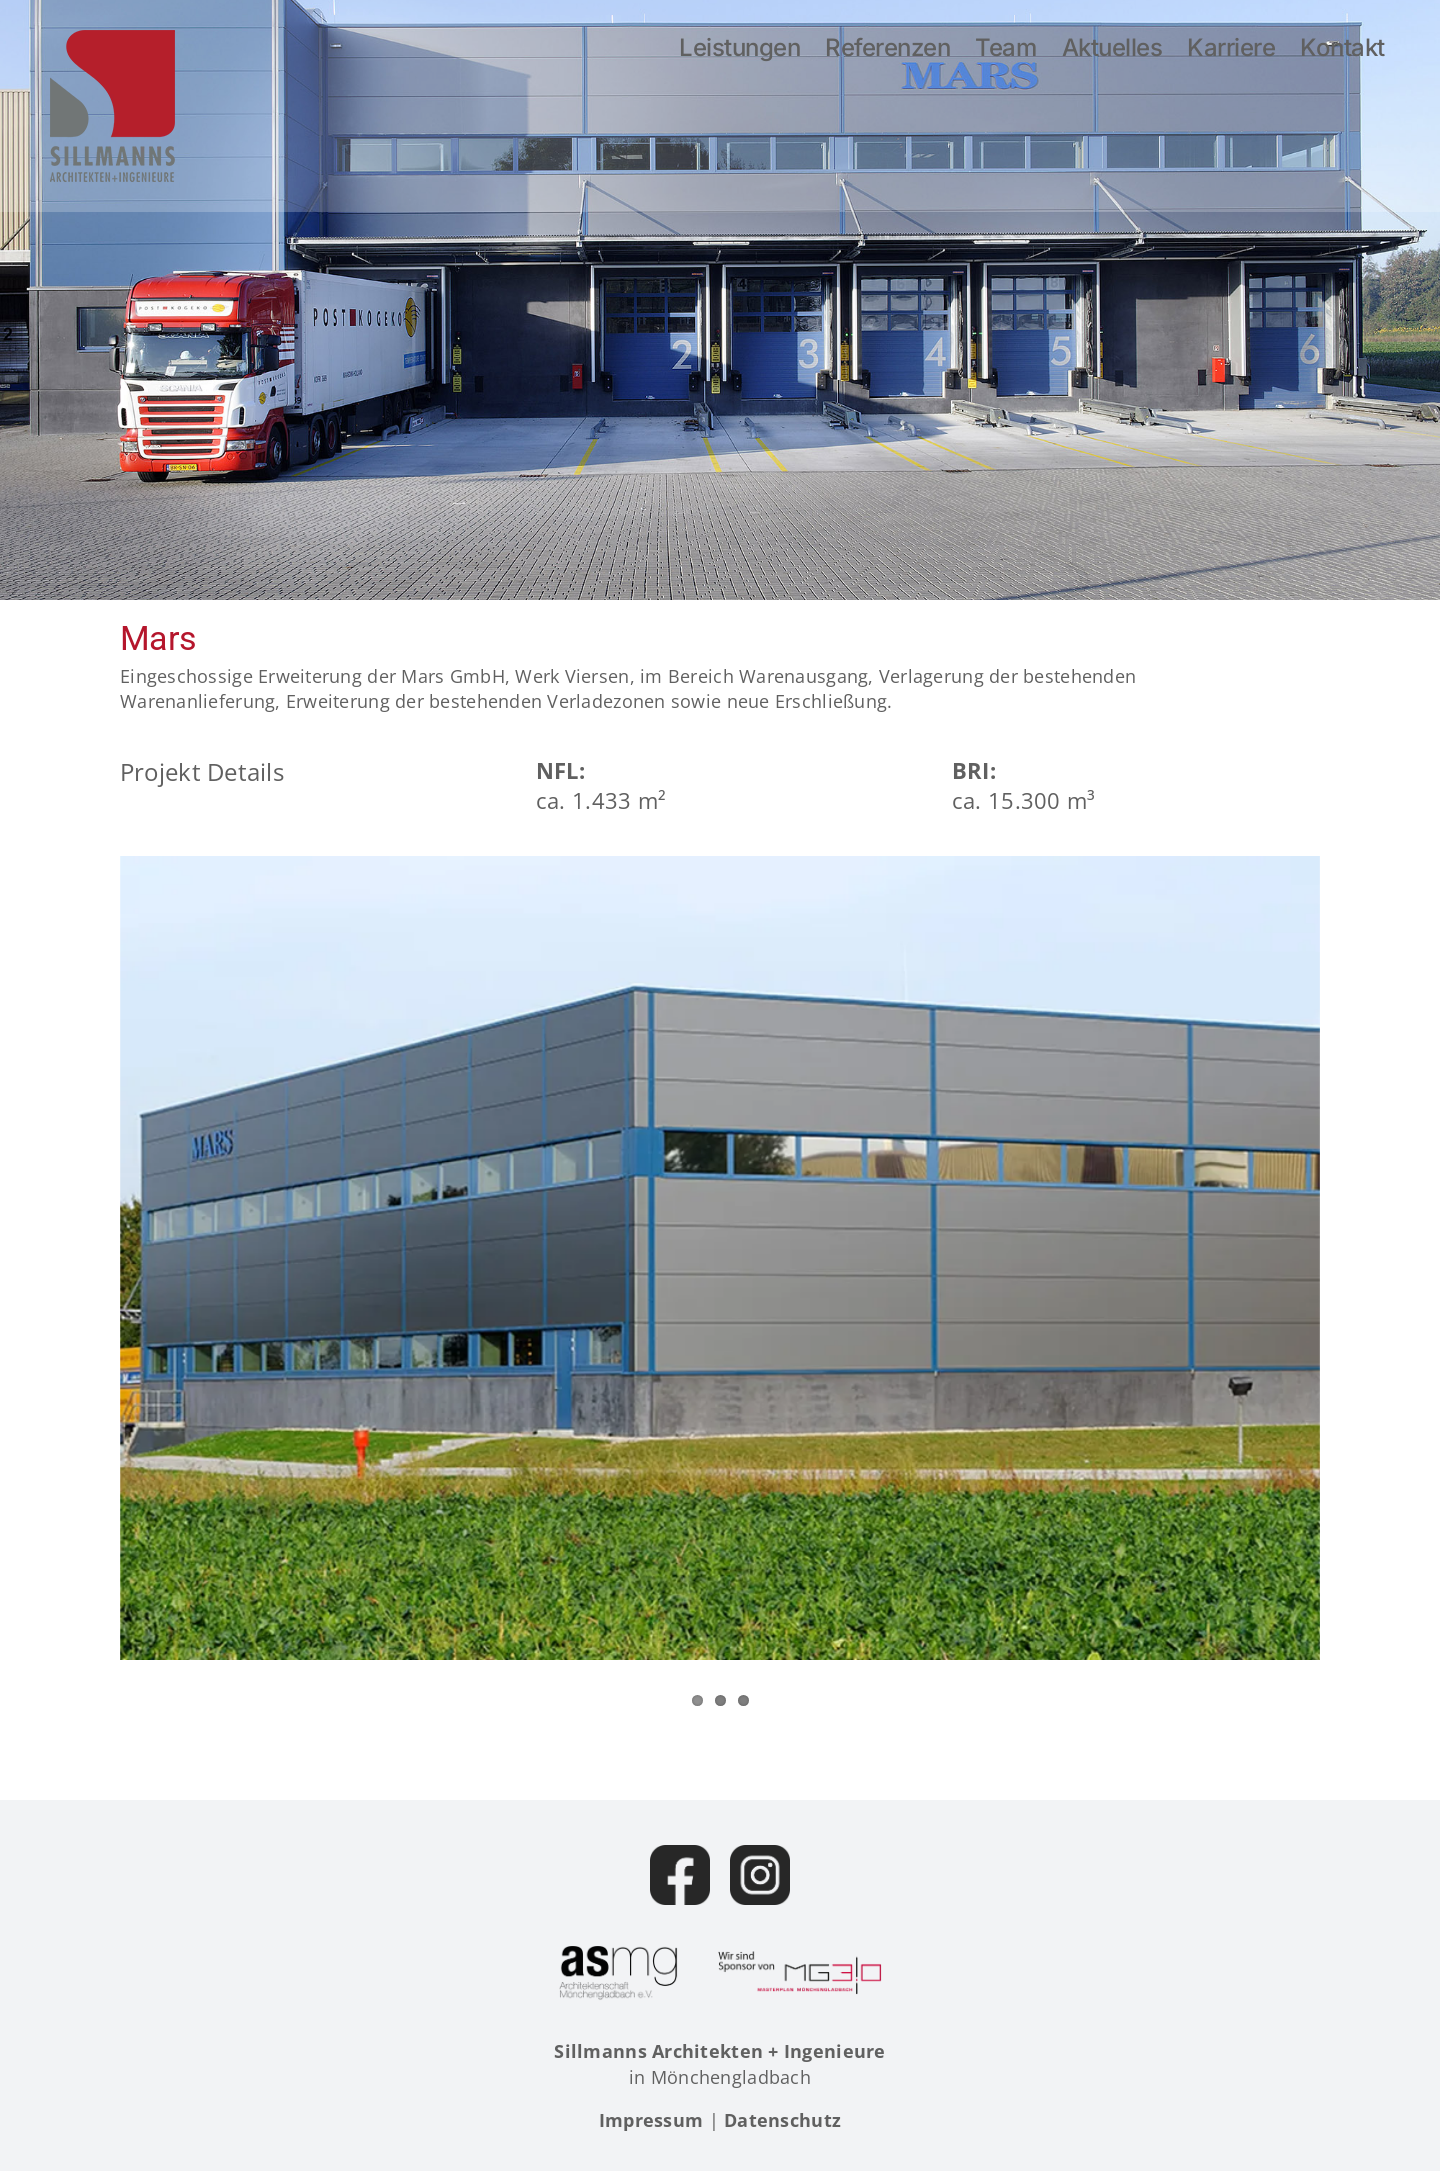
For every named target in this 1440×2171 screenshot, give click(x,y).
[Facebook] (680, 1875)
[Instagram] (760, 1875)
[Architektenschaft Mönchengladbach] (618, 1973)
